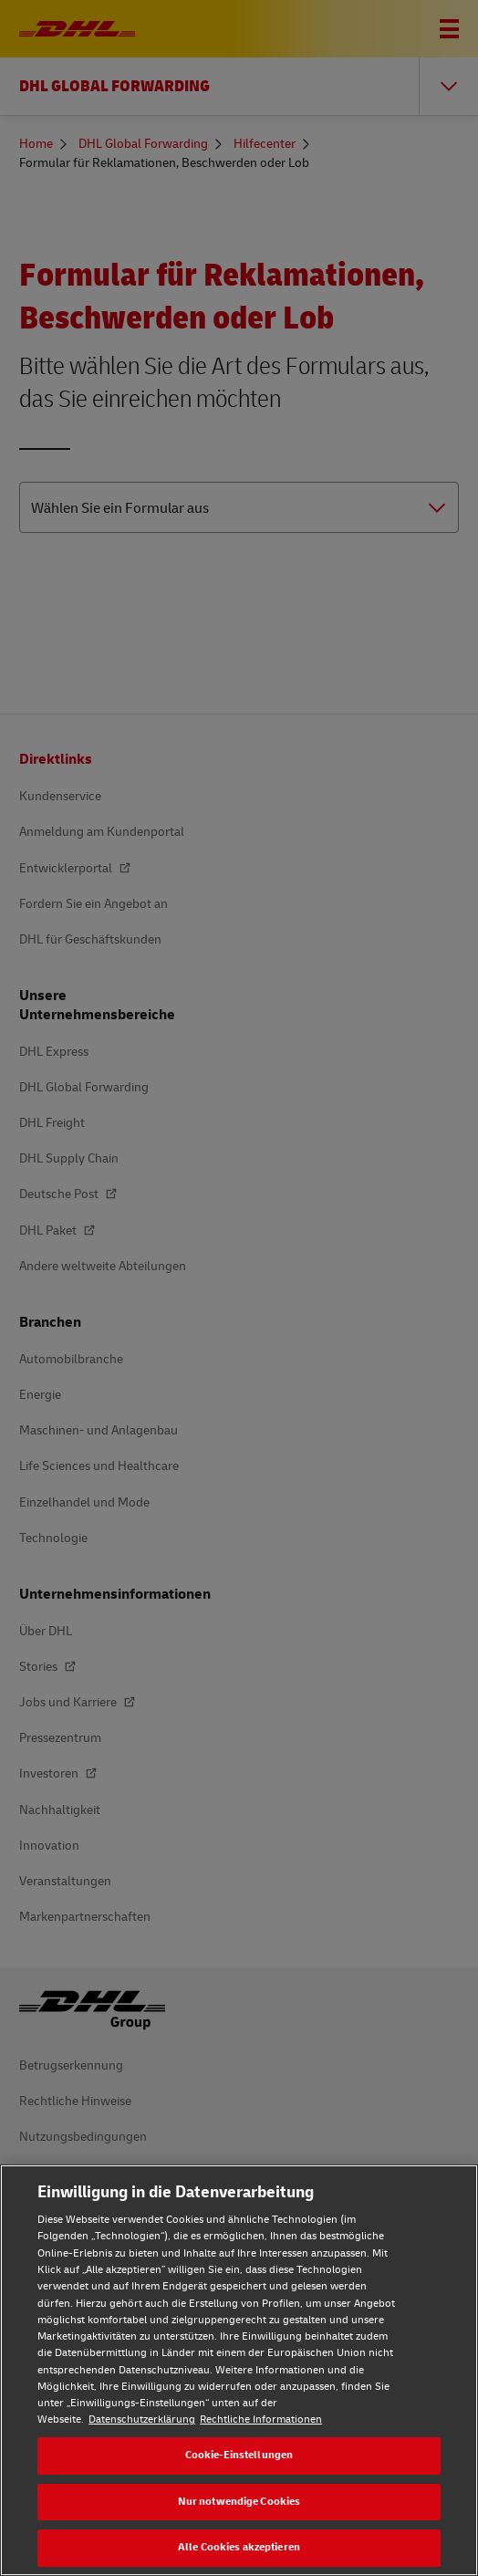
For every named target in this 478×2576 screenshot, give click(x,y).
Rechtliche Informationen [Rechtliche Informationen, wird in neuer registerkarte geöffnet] (261, 2419)
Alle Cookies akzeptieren (239, 2547)
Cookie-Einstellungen (239, 2455)
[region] (239, 2370)
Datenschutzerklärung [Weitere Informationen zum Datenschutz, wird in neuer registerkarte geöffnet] (141, 2419)
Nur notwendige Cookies (239, 2501)
